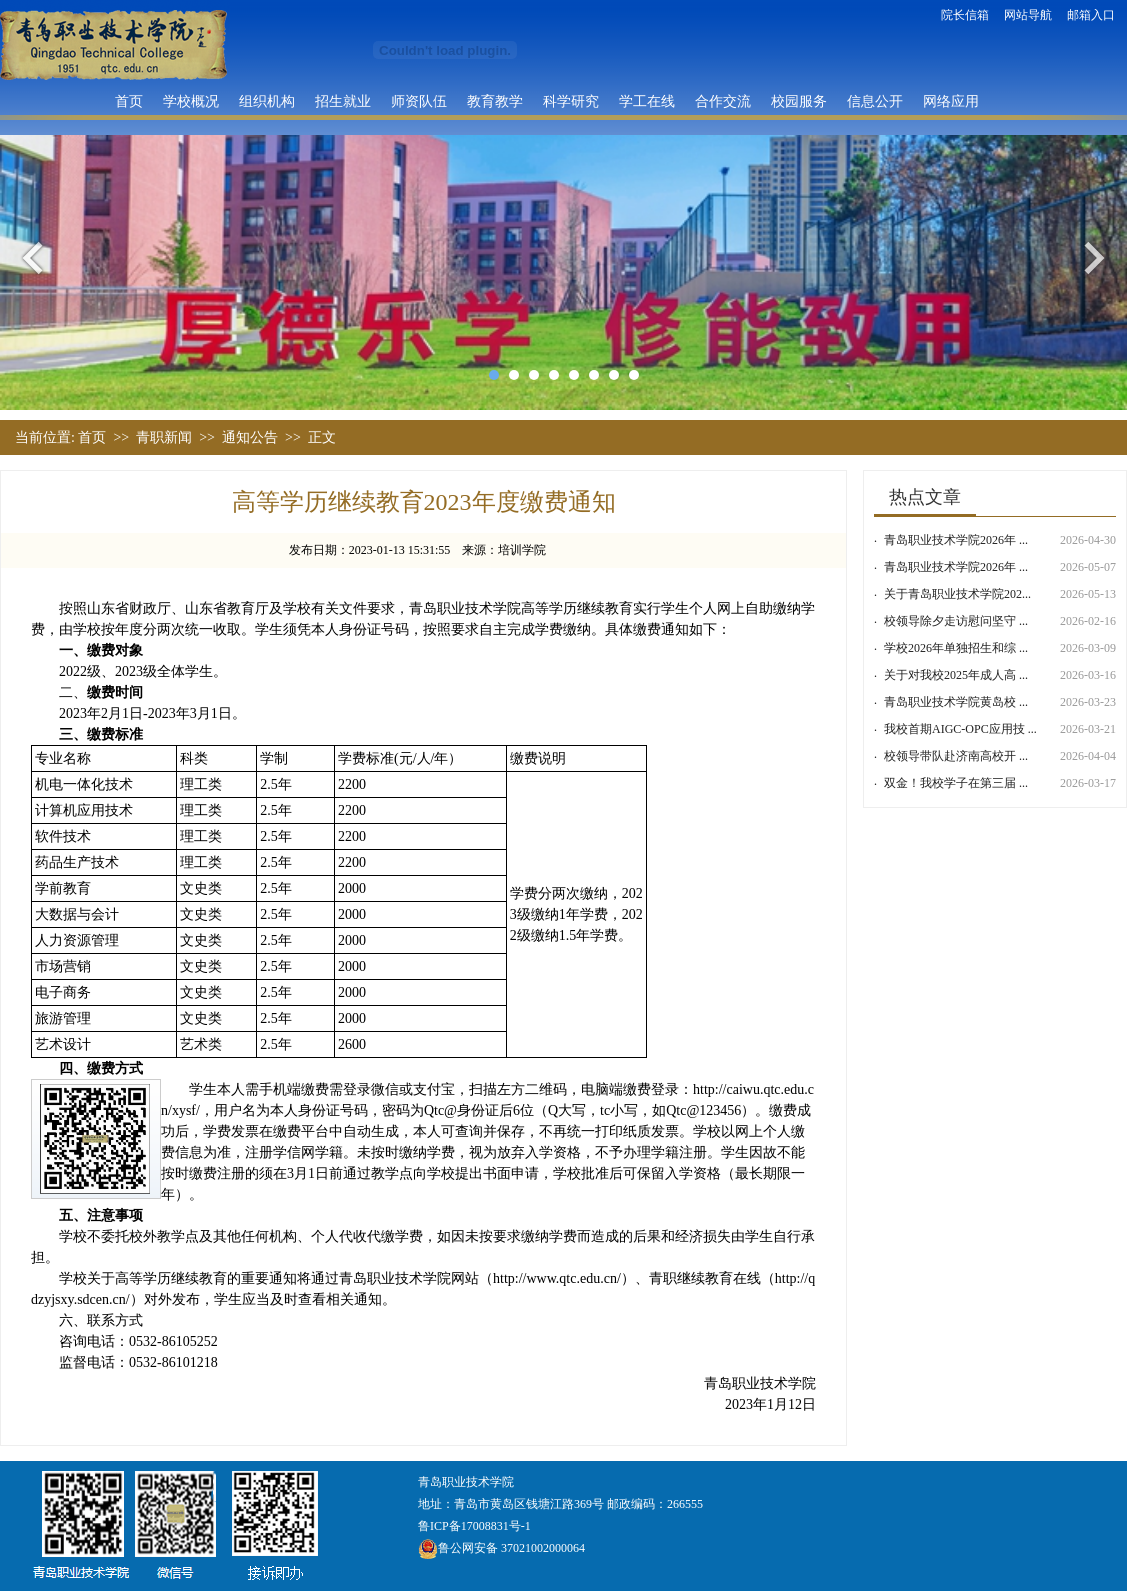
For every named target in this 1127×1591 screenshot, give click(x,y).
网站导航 (1028, 15)
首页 (129, 101)
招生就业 (343, 101)
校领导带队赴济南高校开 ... (956, 756)
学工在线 (647, 101)
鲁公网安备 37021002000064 (501, 1548)
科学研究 (571, 101)
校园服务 (799, 101)
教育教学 (495, 101)
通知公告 (250, 437)
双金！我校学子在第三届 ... (956, 783)
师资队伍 (419, 101)
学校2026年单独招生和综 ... (956, 648)
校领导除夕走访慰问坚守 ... (956, 621)
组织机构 (267, 101)
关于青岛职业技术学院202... (957, 594)
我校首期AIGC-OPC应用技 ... (960, 729)
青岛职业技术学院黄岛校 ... (956, 702)
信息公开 (875, 101)
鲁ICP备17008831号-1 (474, 1526)
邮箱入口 (1091, 15)
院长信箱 (965, 15)
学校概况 (191, 101)
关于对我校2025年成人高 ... (956, 675)
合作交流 (723, 101)
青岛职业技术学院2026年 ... (956, 540)
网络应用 (951, 101)
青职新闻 (164, 437)
